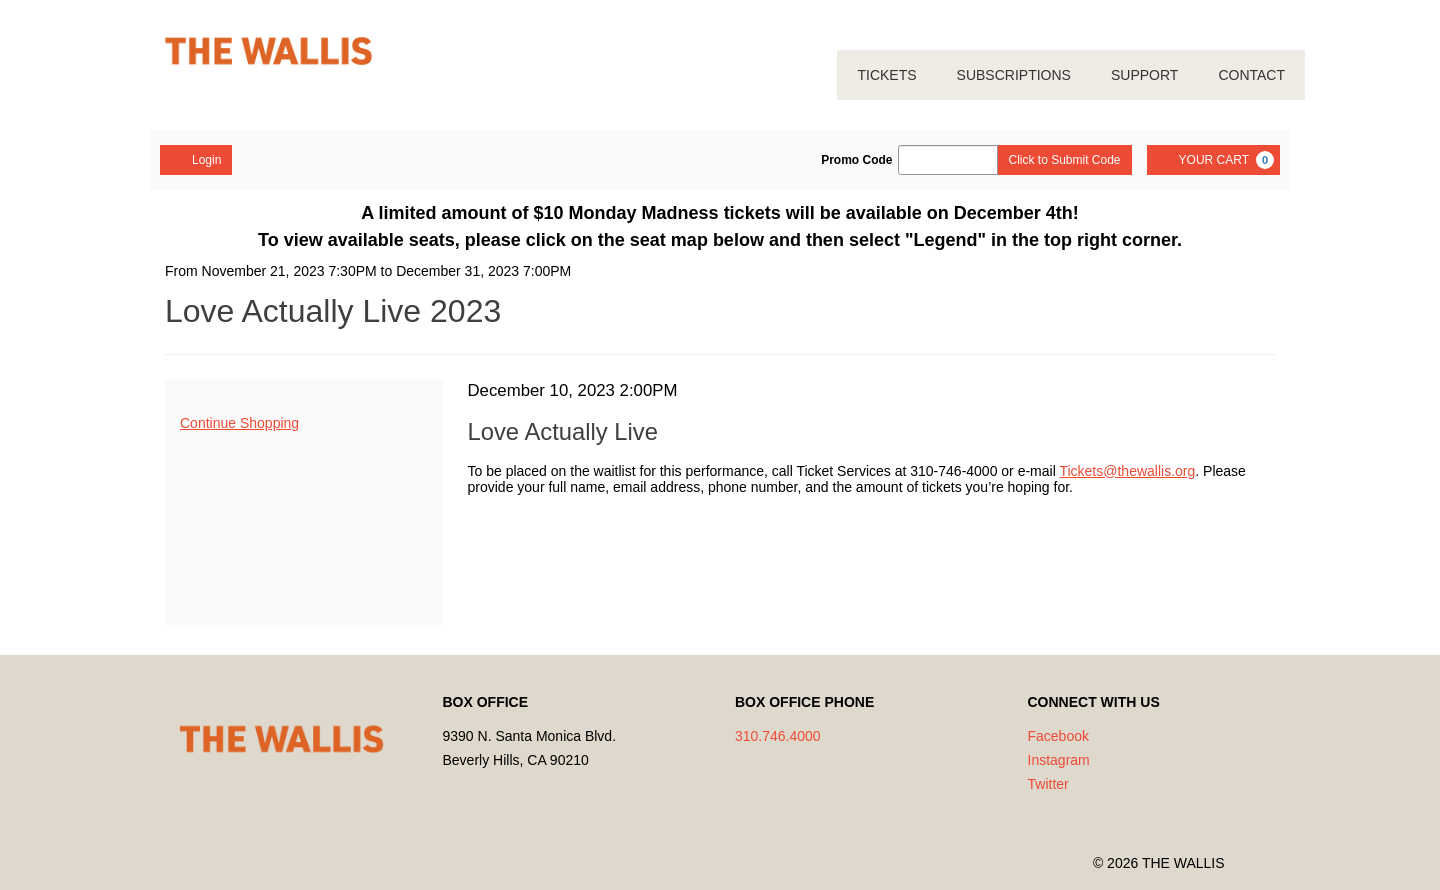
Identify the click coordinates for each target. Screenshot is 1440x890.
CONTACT (1251, 75)
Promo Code (856, 160)
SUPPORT (1144, 75)
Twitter (1048, 784)
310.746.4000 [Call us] (778, 736)
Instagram (1059, 760)
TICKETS (886, 75)
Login (196, 159)
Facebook (1058, 736)
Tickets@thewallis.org (1127, 471)
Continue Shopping (239, 423)
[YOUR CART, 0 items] (1213, 160)
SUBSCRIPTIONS (1014, 75)
